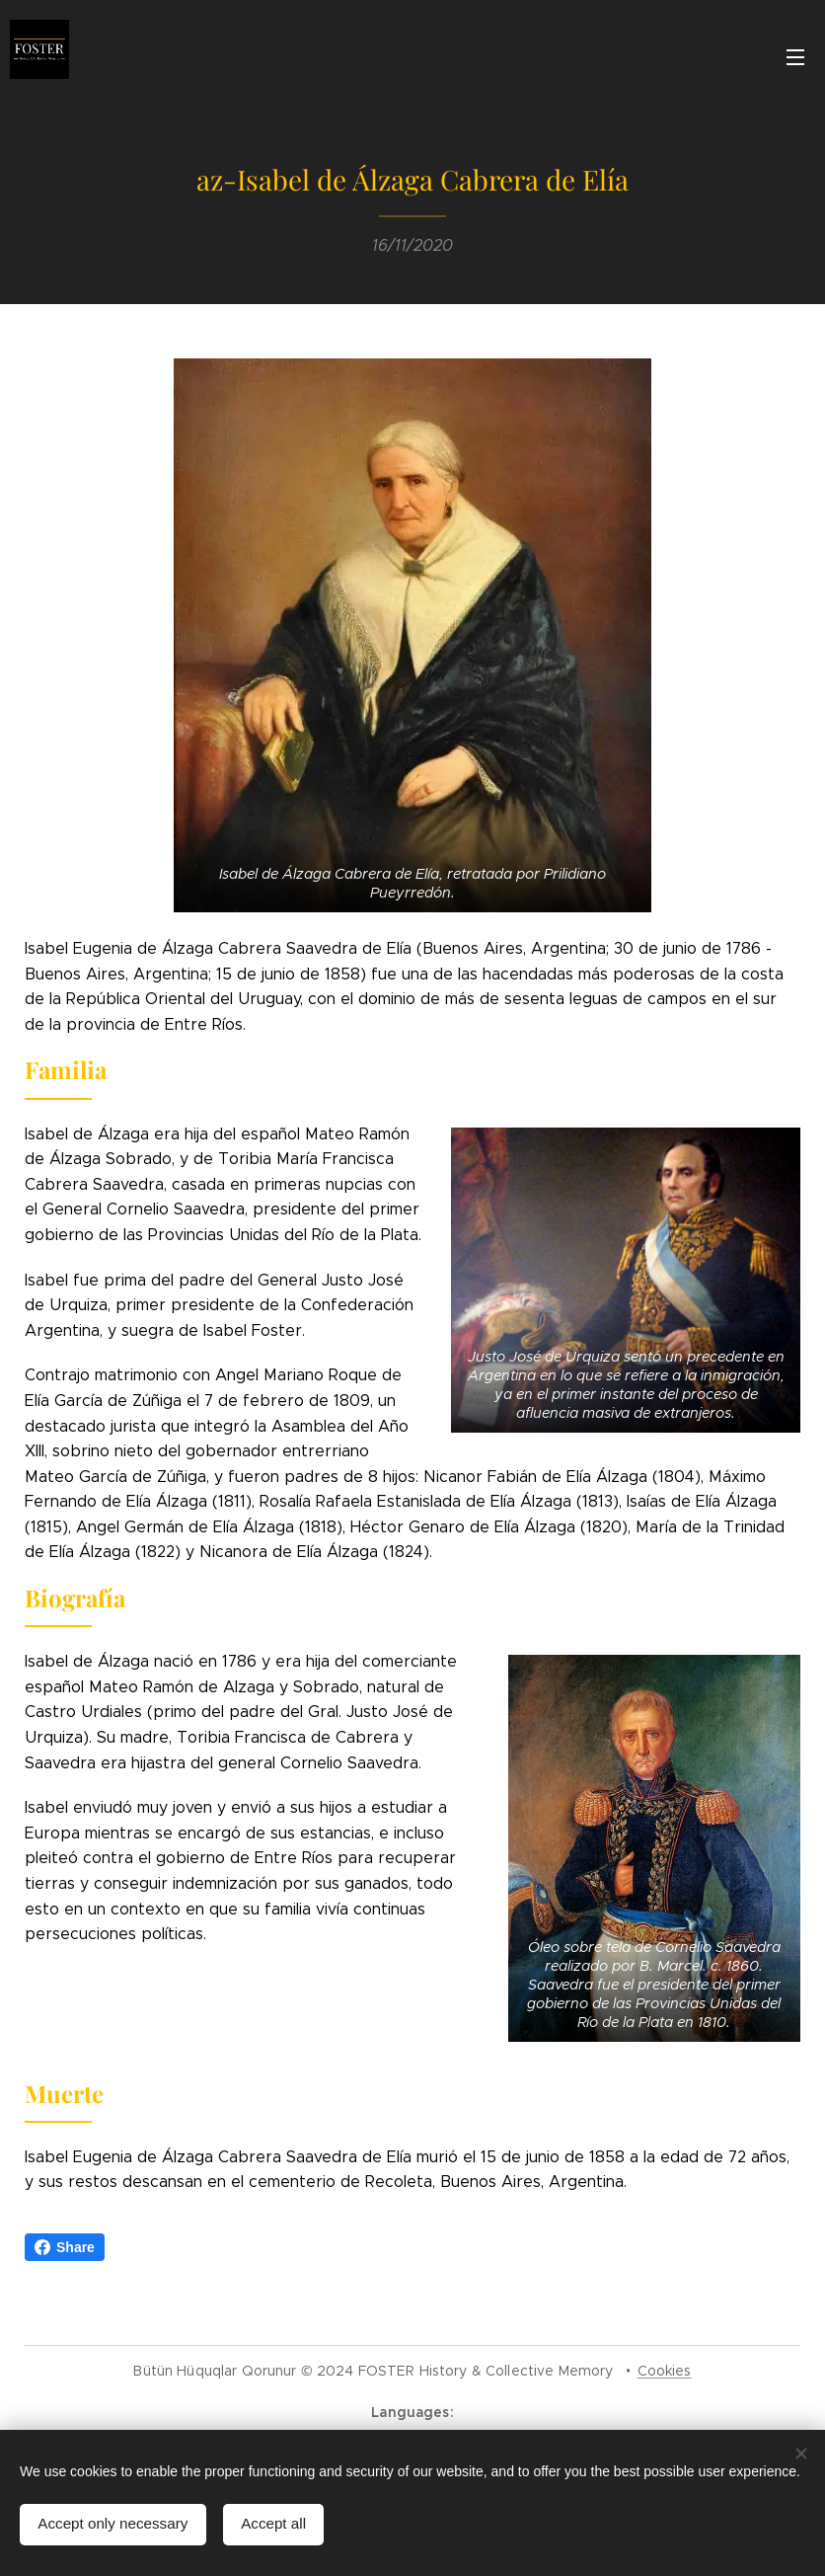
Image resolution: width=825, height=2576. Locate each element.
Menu (795, 57)
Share (65, 2247)
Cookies (665, 2371)
